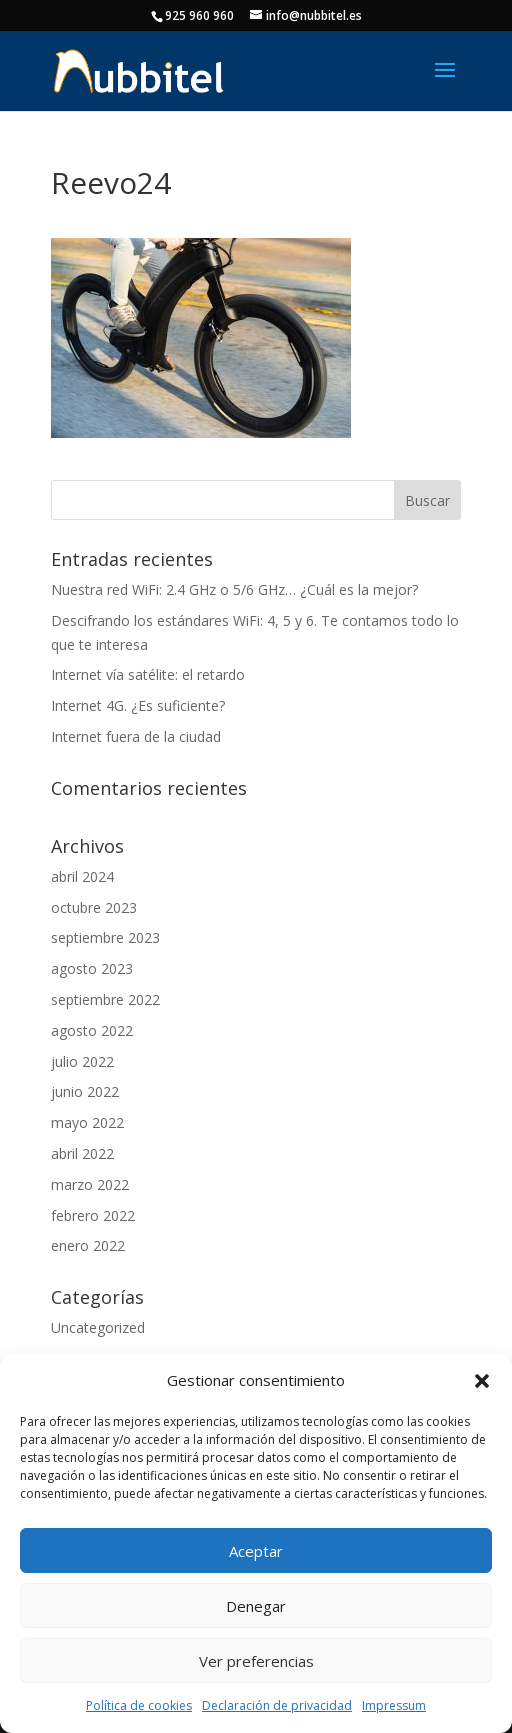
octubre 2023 (94, 907)
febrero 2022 (93, 1215)
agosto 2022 (92, 1030)
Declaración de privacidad (277, 1705)
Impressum (394, 1705)
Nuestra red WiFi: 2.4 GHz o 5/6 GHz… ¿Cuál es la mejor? (234, 589)
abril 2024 (82, 876)
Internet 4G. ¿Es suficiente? (138, 705)
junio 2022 (85, 1091)
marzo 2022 (90, 1184)
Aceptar (256, 1551)
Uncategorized (98, 1327)
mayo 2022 (87, 1122)
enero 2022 (88, 1245)
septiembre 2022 (105, 999)
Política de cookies (139, 1705)
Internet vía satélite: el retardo (148, 674)
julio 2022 (82, 1061)
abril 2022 (82, 1153)
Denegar (256, 1606)
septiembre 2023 (105, 937)
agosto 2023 (92, 968)
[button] (482, 1381)
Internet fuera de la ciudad (136, 736)
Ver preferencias (256, 1661)
